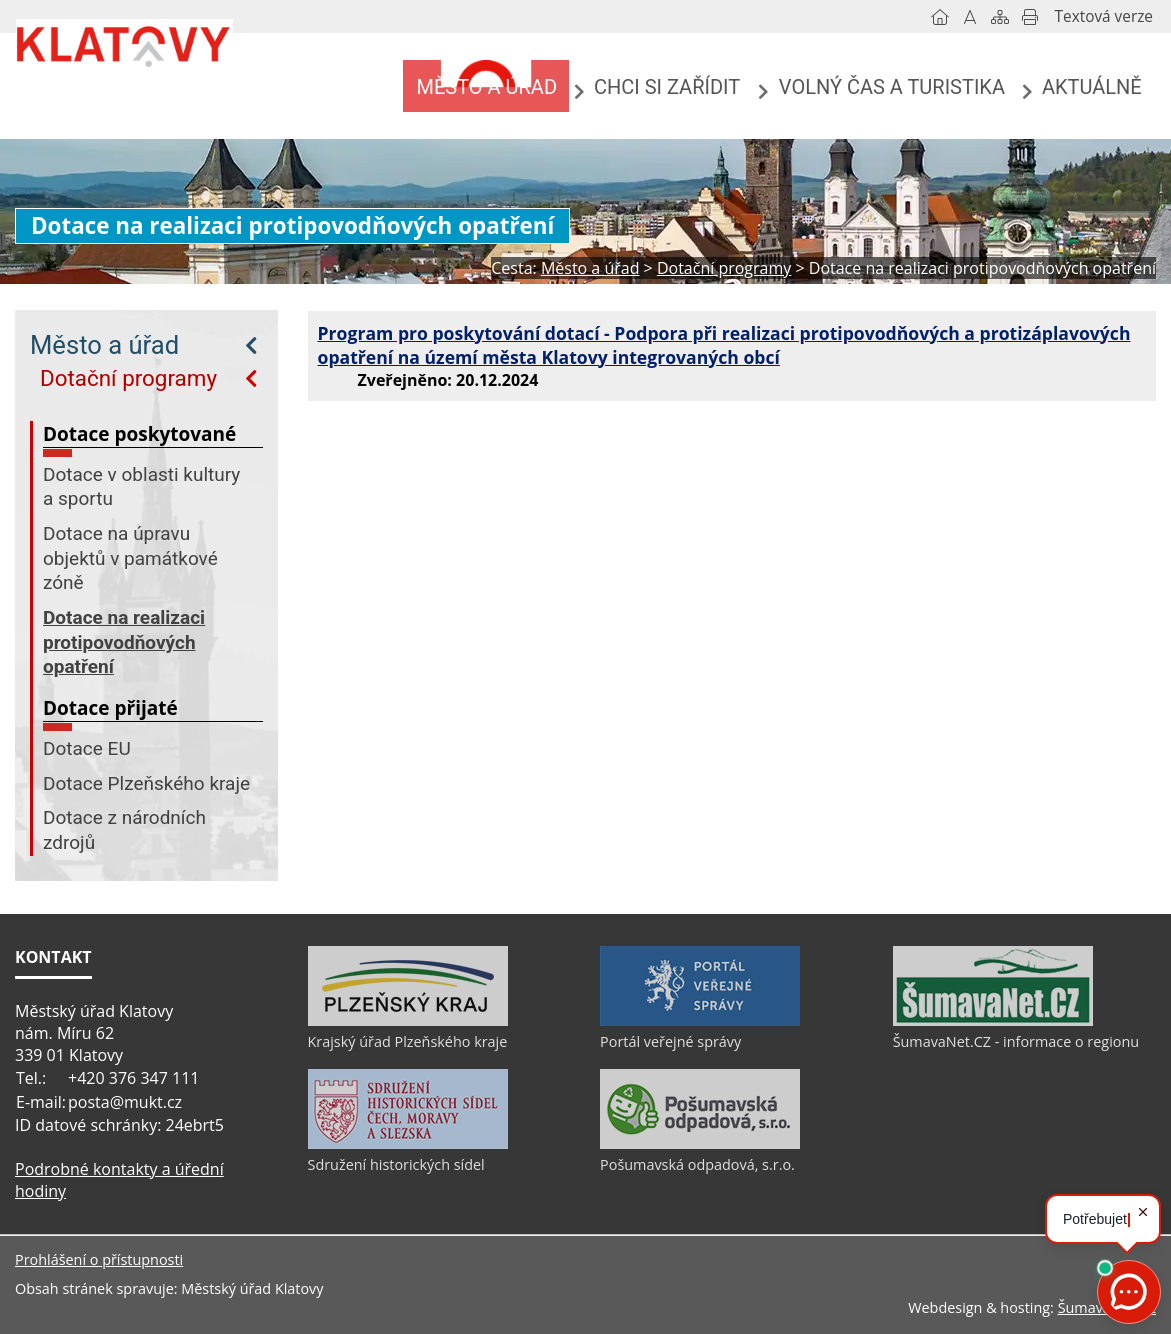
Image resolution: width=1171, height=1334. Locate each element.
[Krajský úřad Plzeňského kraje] (408, 1021)
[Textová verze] (1104, 17)
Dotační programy (128, 378)
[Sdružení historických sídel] (408, 1144)
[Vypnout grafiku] (970, 17)
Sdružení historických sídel (396, 1164)
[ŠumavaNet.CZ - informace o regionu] (993, 1021)
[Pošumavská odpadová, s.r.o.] (700, 1144)
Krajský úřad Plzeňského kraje (408, 1041)
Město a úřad (104, 345)
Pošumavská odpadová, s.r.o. (697, 1164)
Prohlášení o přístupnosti (99, 1259)
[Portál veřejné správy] (700, 1021)
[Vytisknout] (1030, 17)
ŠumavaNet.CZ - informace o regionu (1016, 1041)
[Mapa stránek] (1000, 17)
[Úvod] (940, 17)
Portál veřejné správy (670, 1041)
